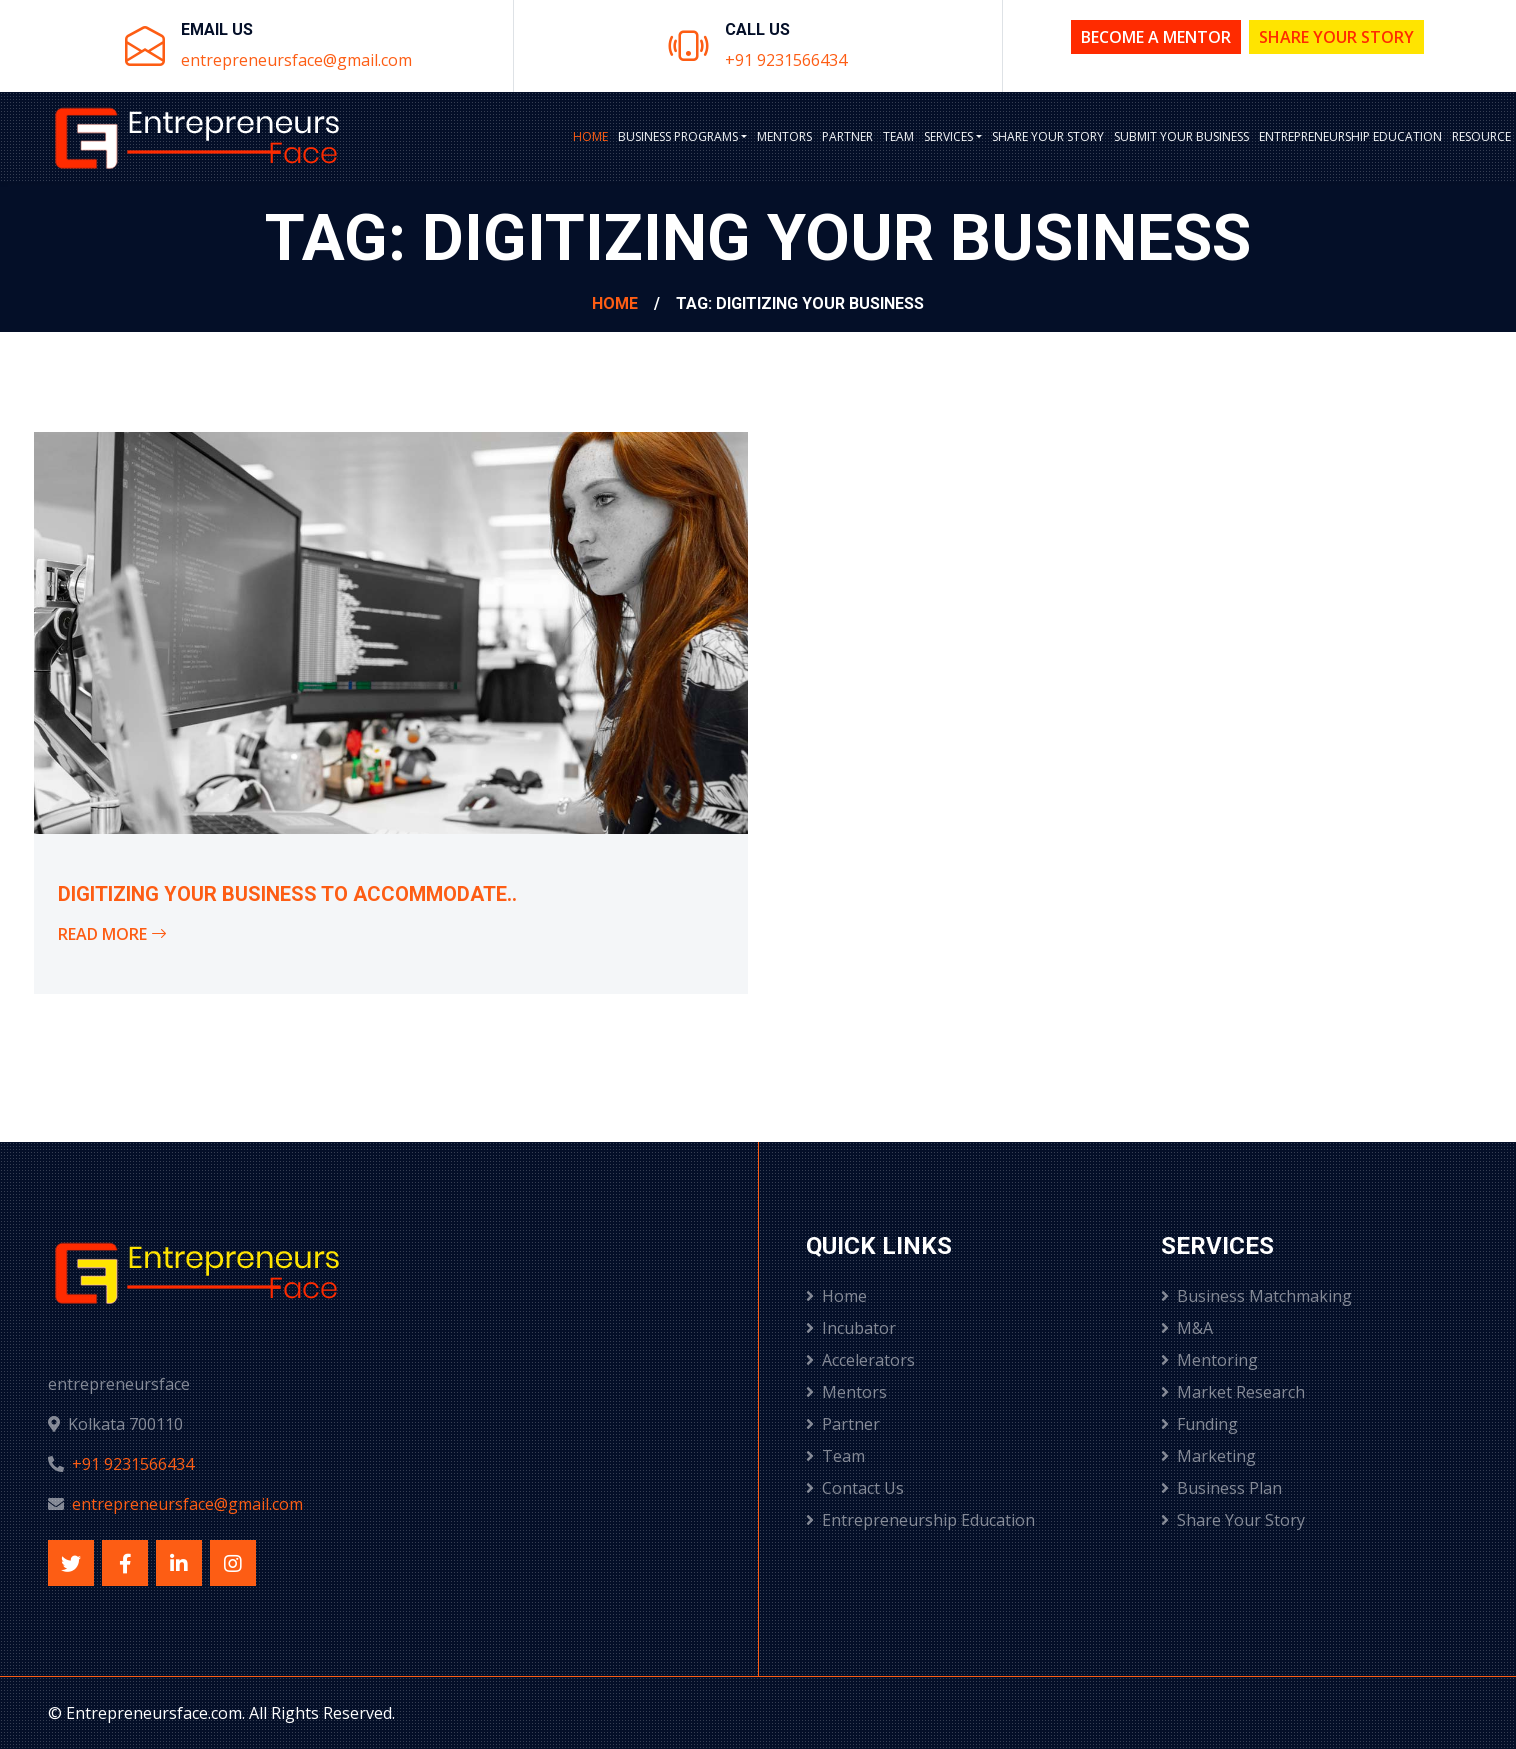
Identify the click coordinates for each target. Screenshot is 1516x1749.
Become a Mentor (1156, 37)
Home (590, 136)
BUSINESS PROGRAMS (678, 136)
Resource (1481, 136)
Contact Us (855, 1488)
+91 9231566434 (786, 60)
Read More (112, 934)
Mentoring (1209, 1360)
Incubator (851, 1328)
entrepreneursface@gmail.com (296, 60)
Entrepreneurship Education (1350, 136)
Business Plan (1221, 1488)
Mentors (784, 136)
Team (898, 136)
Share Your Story (1336, 37)
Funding (1199, 1424)
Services (948, 136)
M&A (1187, 1328)
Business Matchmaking (1256, 1296)
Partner (847, 136)
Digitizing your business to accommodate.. (287, 894)
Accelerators (860, 1360)
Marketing (1208, 1456)
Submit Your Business (1181, 136)
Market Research (1233, 1392)
